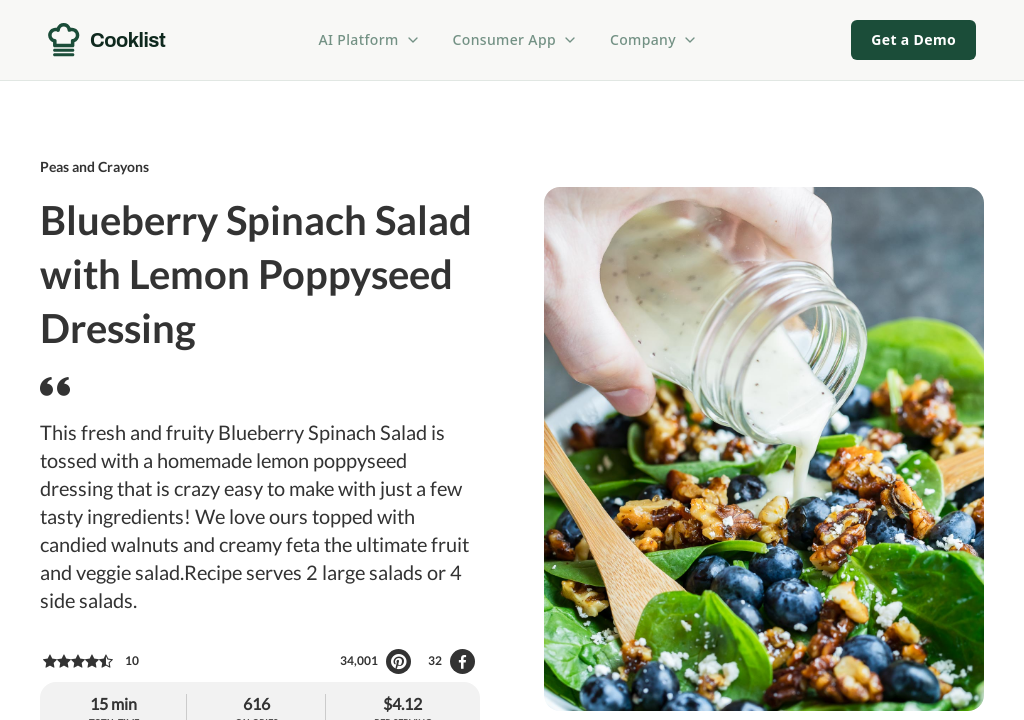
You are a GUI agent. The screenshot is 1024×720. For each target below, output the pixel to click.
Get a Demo (913, 39)
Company (654, 39)
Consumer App (515, 39)
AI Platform (370, 39)
